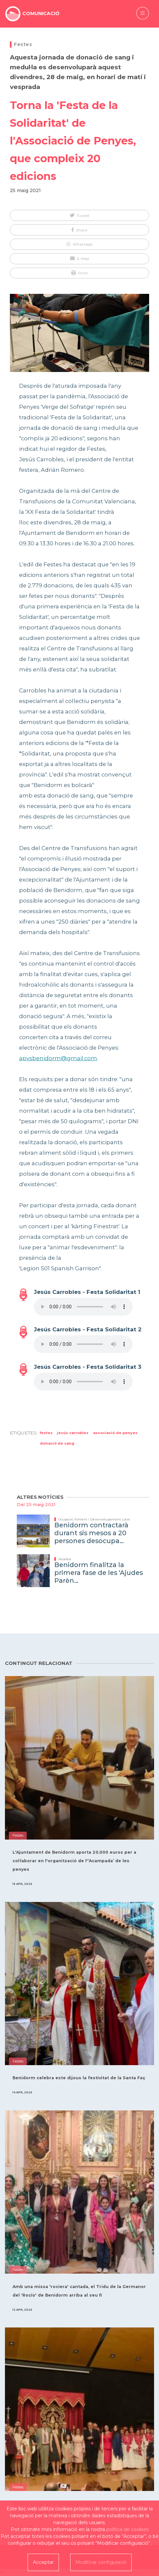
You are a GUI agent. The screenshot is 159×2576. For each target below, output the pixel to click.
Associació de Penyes (115, 1432)
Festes (23, 44)
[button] (79, 215)
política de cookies (127, 2529)
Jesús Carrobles (73, 1432)
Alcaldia (64, 1559)
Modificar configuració (100, 2562)
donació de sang (57, 1443)
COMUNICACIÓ (41, 13)
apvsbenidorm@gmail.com (58, 1058)
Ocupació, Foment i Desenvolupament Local (94, 1519)
